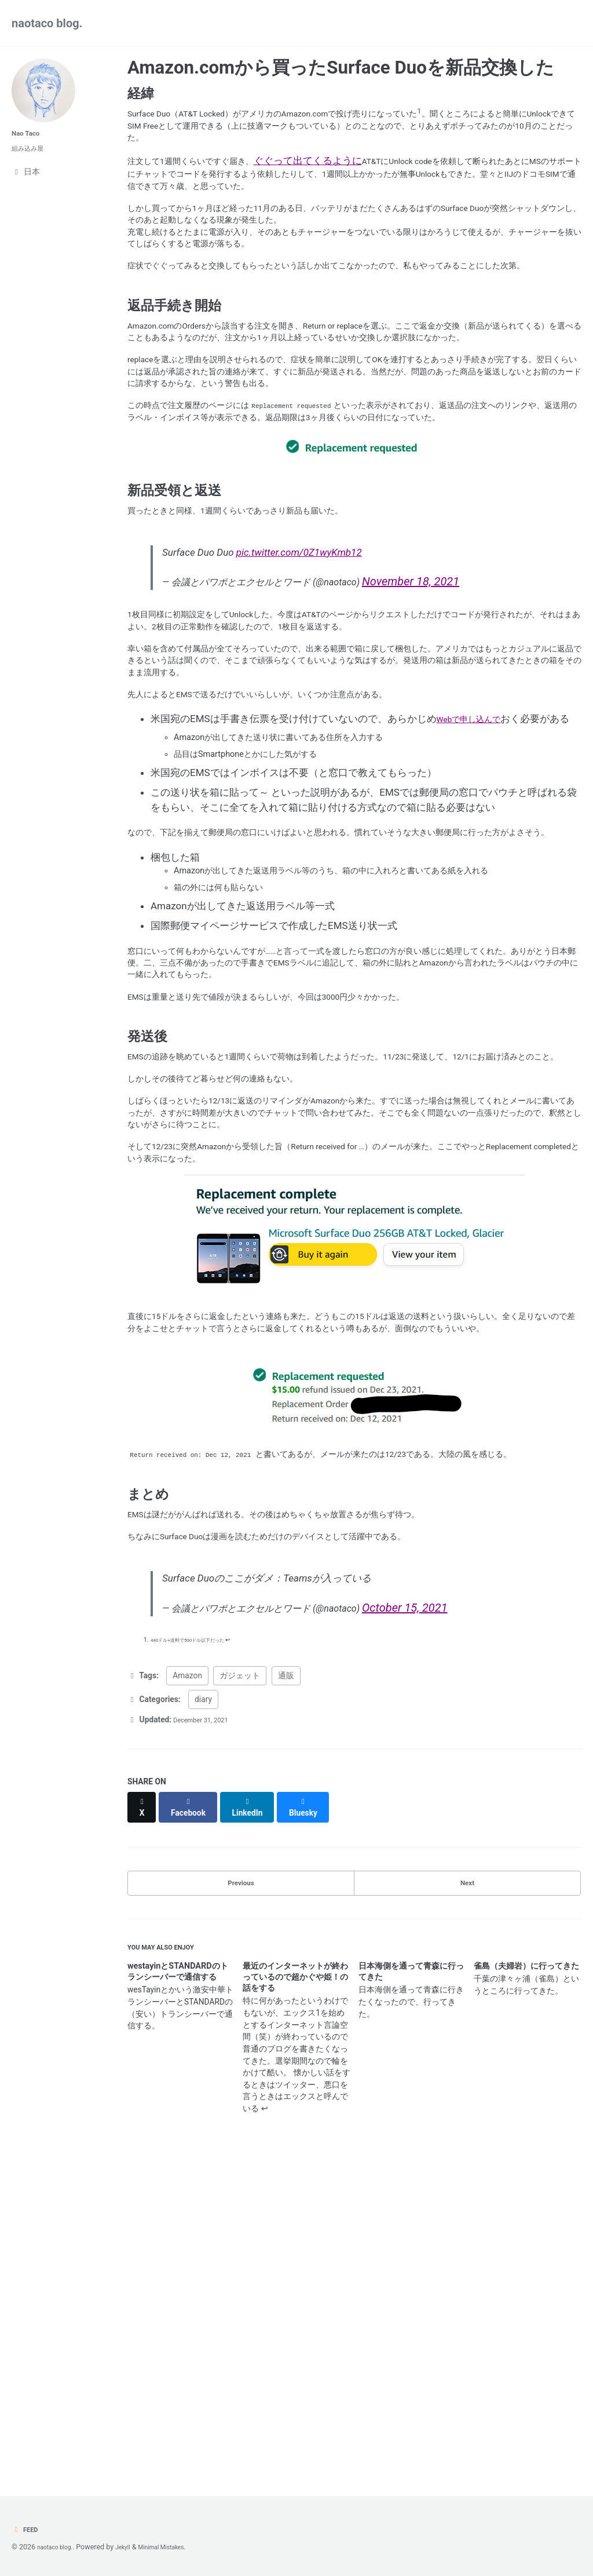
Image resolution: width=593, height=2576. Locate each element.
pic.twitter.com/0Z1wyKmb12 (302, 672)
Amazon (187, 1986)
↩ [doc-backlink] (246, 1948)
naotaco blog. (47, 23)
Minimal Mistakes (179, 2546)
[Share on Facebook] (194, 2113)
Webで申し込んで (476, 867)
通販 (286, 1986)
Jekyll (133, 2546)
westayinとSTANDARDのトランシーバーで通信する (177, 2283)
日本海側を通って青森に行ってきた (411, 2283)
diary (203, 2009)
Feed (27, 2529)
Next (467, 2187)
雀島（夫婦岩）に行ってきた (526, 2278)
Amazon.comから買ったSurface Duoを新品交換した (340, 67)
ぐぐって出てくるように (335, 172)
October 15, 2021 (457, 1912)
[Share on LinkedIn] (258, 2113)
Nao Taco (29, 133)
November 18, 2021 (463, 702)
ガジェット (239, 1986)
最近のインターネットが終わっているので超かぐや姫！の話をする (295, 2289)
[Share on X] (143, 2113)
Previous (241, 2187)
